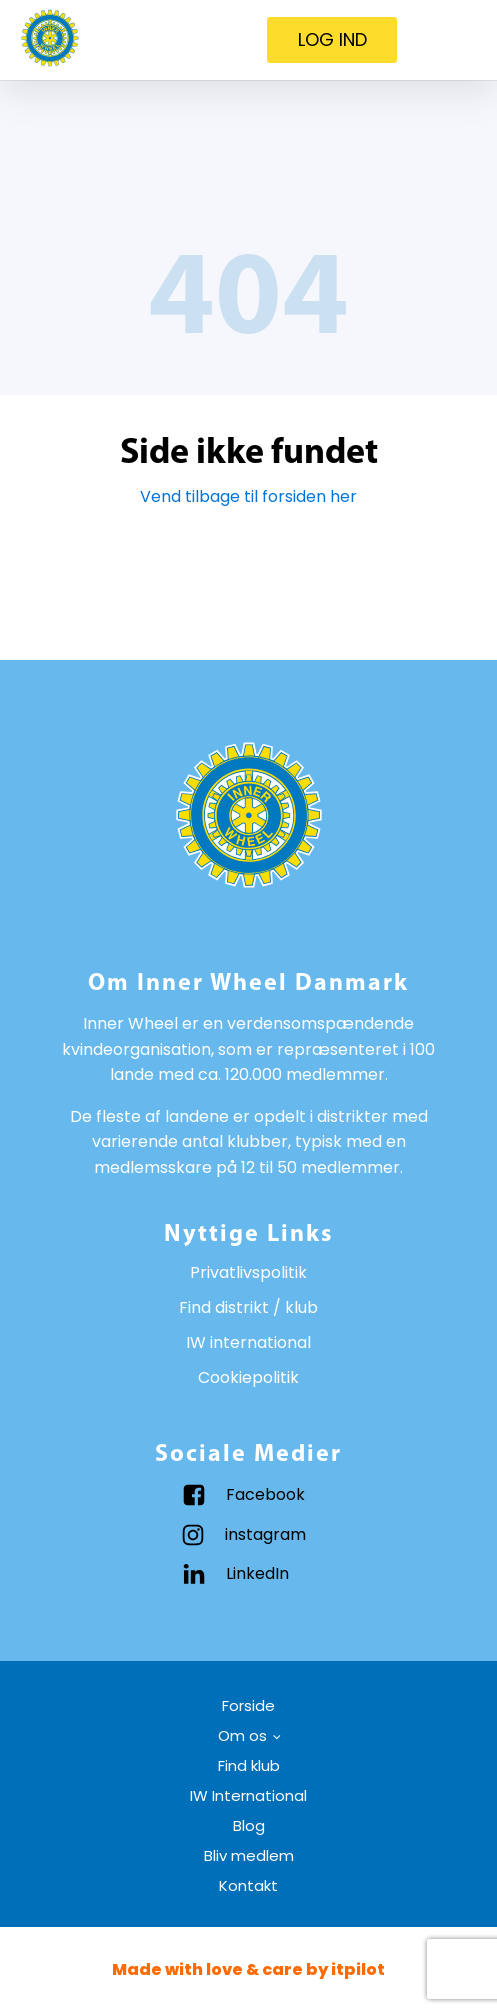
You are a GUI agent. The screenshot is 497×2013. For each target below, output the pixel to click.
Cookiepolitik (248, 1377)
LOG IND (332, 39)
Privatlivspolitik (248, 1272)
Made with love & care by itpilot (248, 1969)
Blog (249, 1825)
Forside (248, 1705)
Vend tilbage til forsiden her (248, 496)
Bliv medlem (249, 1855)
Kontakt (248, 1885)
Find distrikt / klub (248, 1307)
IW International (248, 1795)
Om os (242, 1735)
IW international (248, 1342)
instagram (265, 1534)
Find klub (249, 1765)
